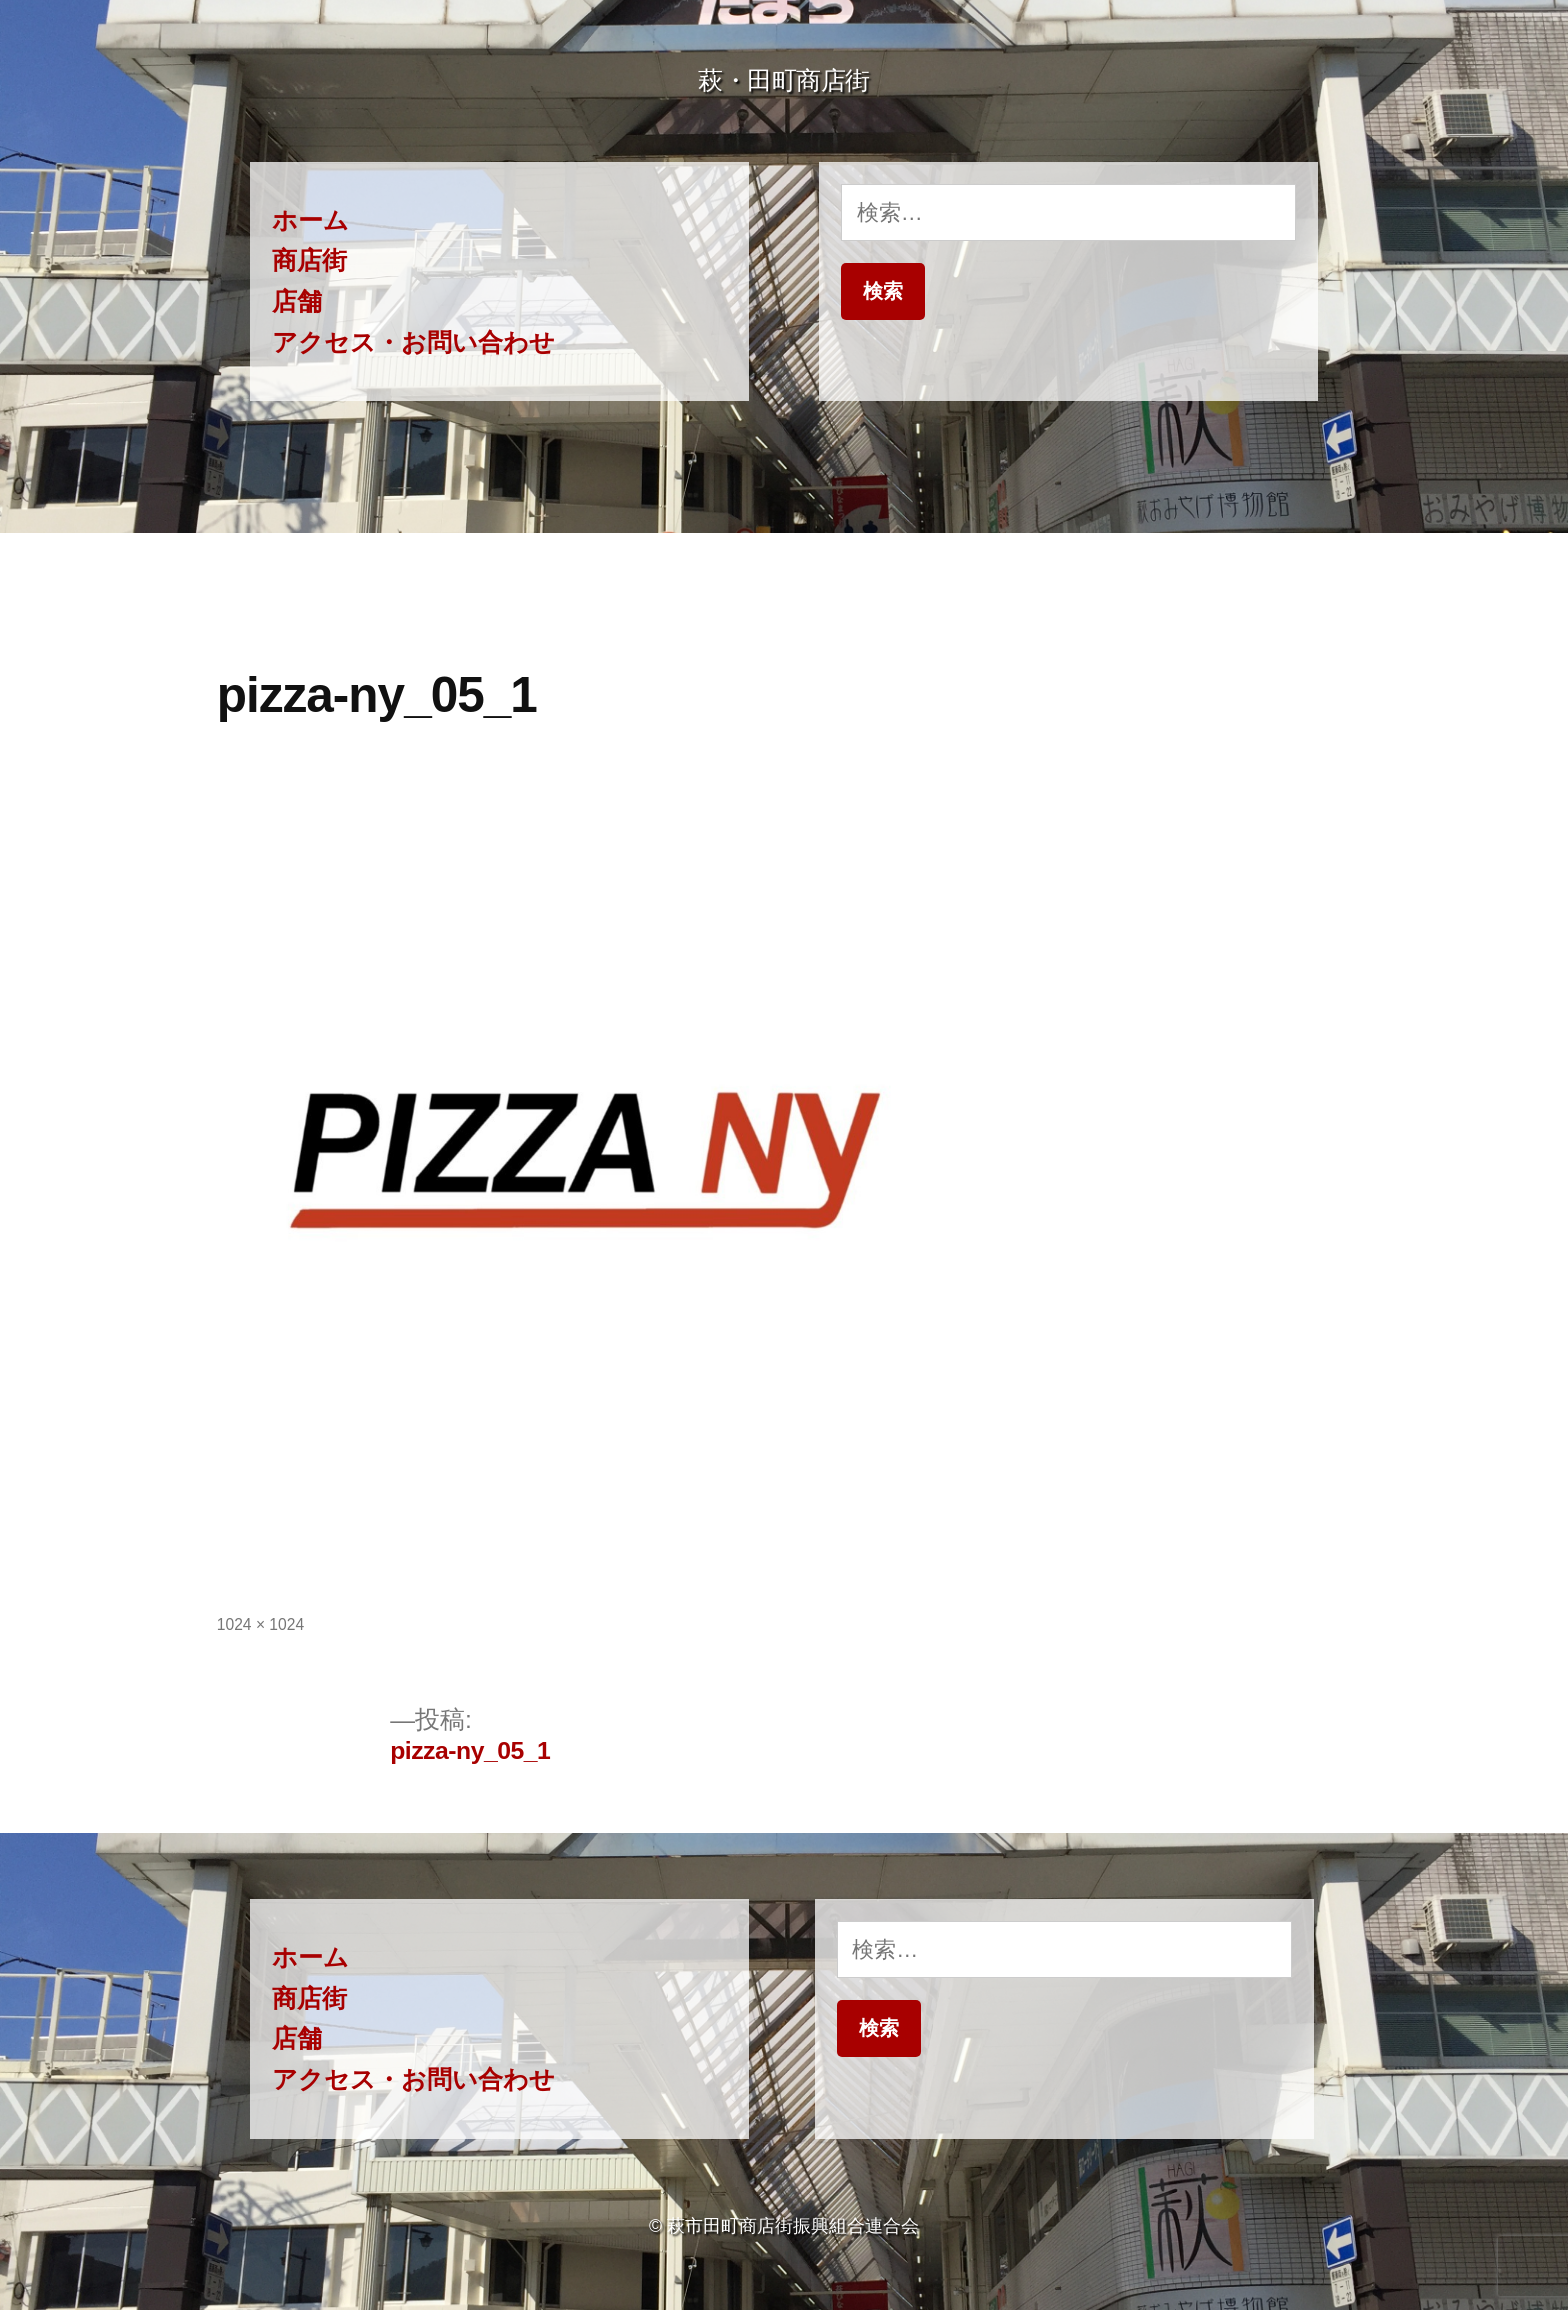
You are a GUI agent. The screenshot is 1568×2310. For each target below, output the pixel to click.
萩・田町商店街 (784, 80)
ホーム (310, 220)
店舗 (297, 301)
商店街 (309, 260)
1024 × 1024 (260, 1624)
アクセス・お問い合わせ (413, 342)
